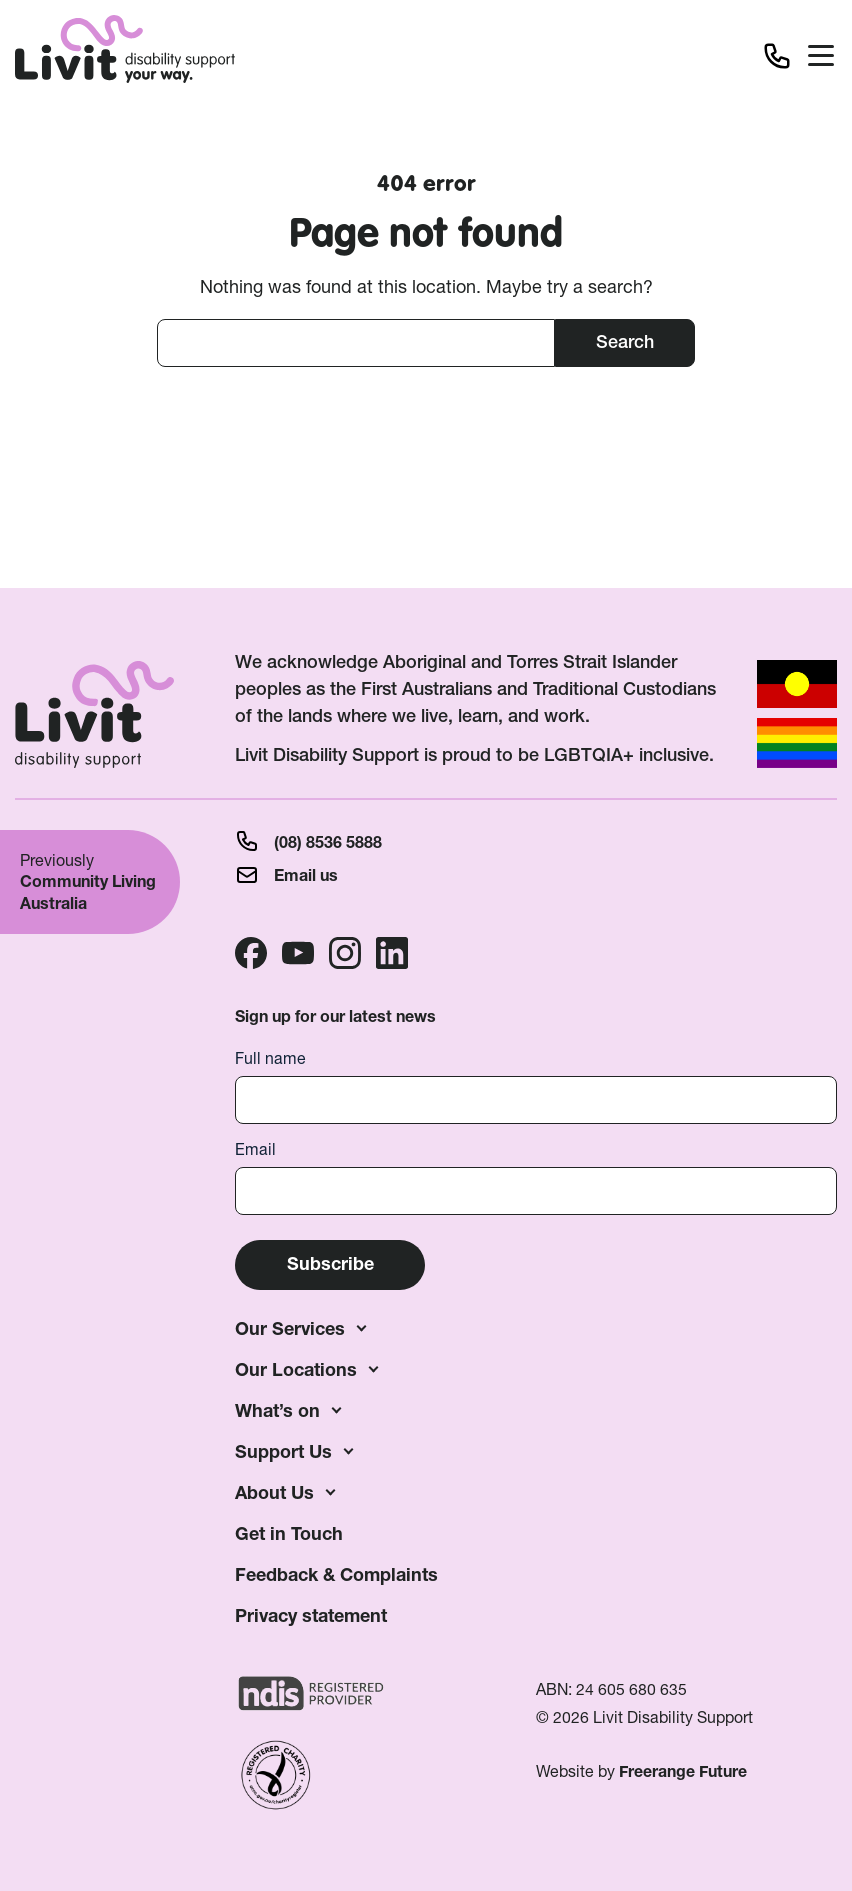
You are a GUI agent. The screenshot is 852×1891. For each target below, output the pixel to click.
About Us (274, 1492)
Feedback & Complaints (336, 1574)
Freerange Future (683, 1771)
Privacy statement (311, 1615)
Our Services (290, 1328)
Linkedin (392, 953)
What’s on (277, 1410)
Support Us (283, 1451)
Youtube (298, 953)
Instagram (345, 953)
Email (255, 1149)
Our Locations (296, 1369)
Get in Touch (289, 1533)
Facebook (251, 953)
